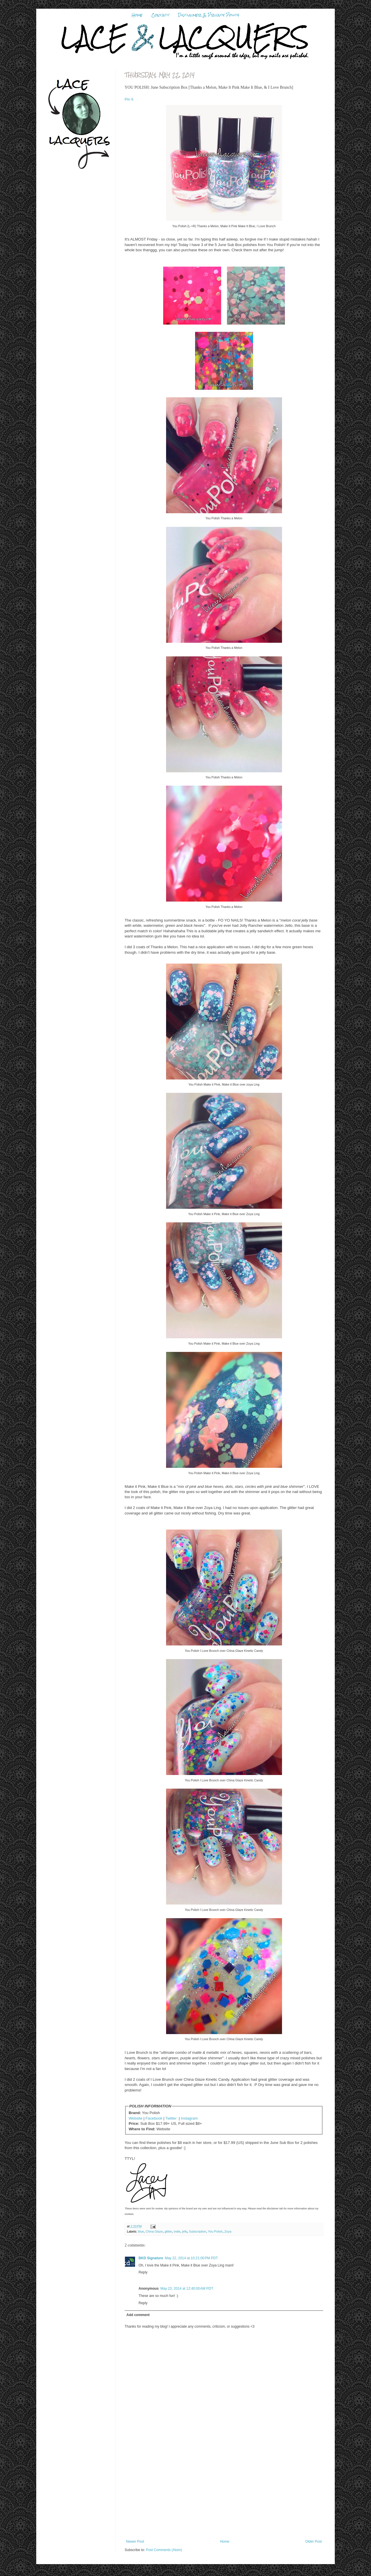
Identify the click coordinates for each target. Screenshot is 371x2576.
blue (141, 2231)
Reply (143, 2272)
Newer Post (135, 2541)
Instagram (189, 2118)
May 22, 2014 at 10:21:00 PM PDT (191, 2258)
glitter (168, 2231)
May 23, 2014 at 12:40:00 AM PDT (186, 2288)
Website (135, 2118)
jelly (184, 2231)
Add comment (138, 2315)
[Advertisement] (224, 2496)
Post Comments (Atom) (164, 2550)
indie (177, 2231)
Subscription (197, 2231)
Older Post (313, 2541)
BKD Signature (151, 2258)
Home (137, 15)
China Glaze (154, 2231)
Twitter (171, 2118)
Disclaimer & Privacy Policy (208, 15)
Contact (160, 15)
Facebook (154, 2118)
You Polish (215, 2231)
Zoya (227, 2231)
